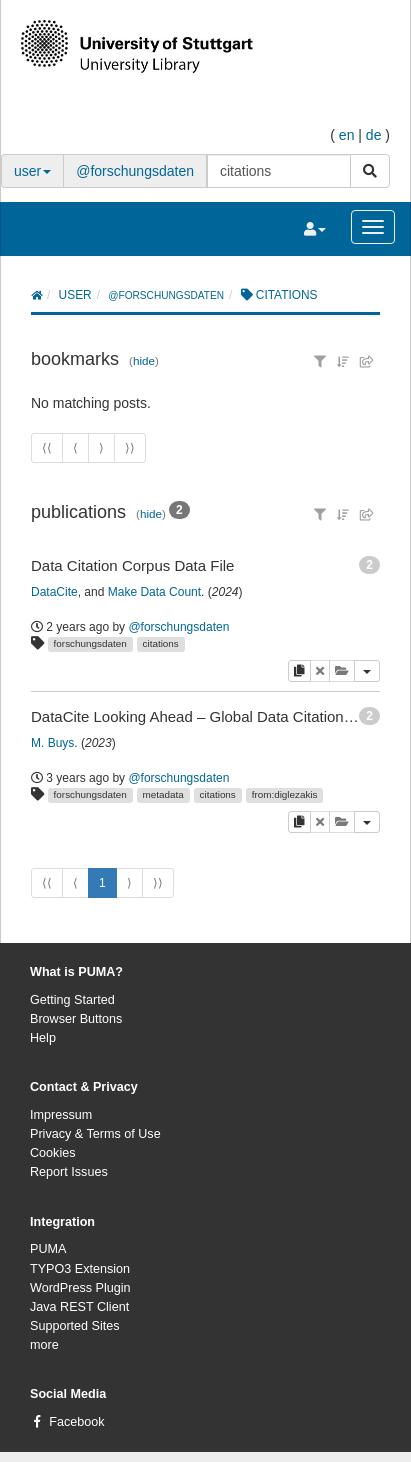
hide (144, 360)
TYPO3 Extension (80, 1269)
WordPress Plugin (80, 1288)
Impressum (61, 1115)
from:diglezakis (285, 794)
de (374, 135)
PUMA (48, 1249)
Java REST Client (79, 1307)
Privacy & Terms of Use (95, 1134)
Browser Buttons (76, 1019)
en (347, 135)
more (44, 1345)
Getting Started (72, 1000)
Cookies (53, 1153)
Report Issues (69, 1172)
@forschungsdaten (135, 171)
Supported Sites (75, 1326)
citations (161, 643)
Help (43, 1038)
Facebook (76, 1422)
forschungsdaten (90, 643)
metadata (163, 794)
